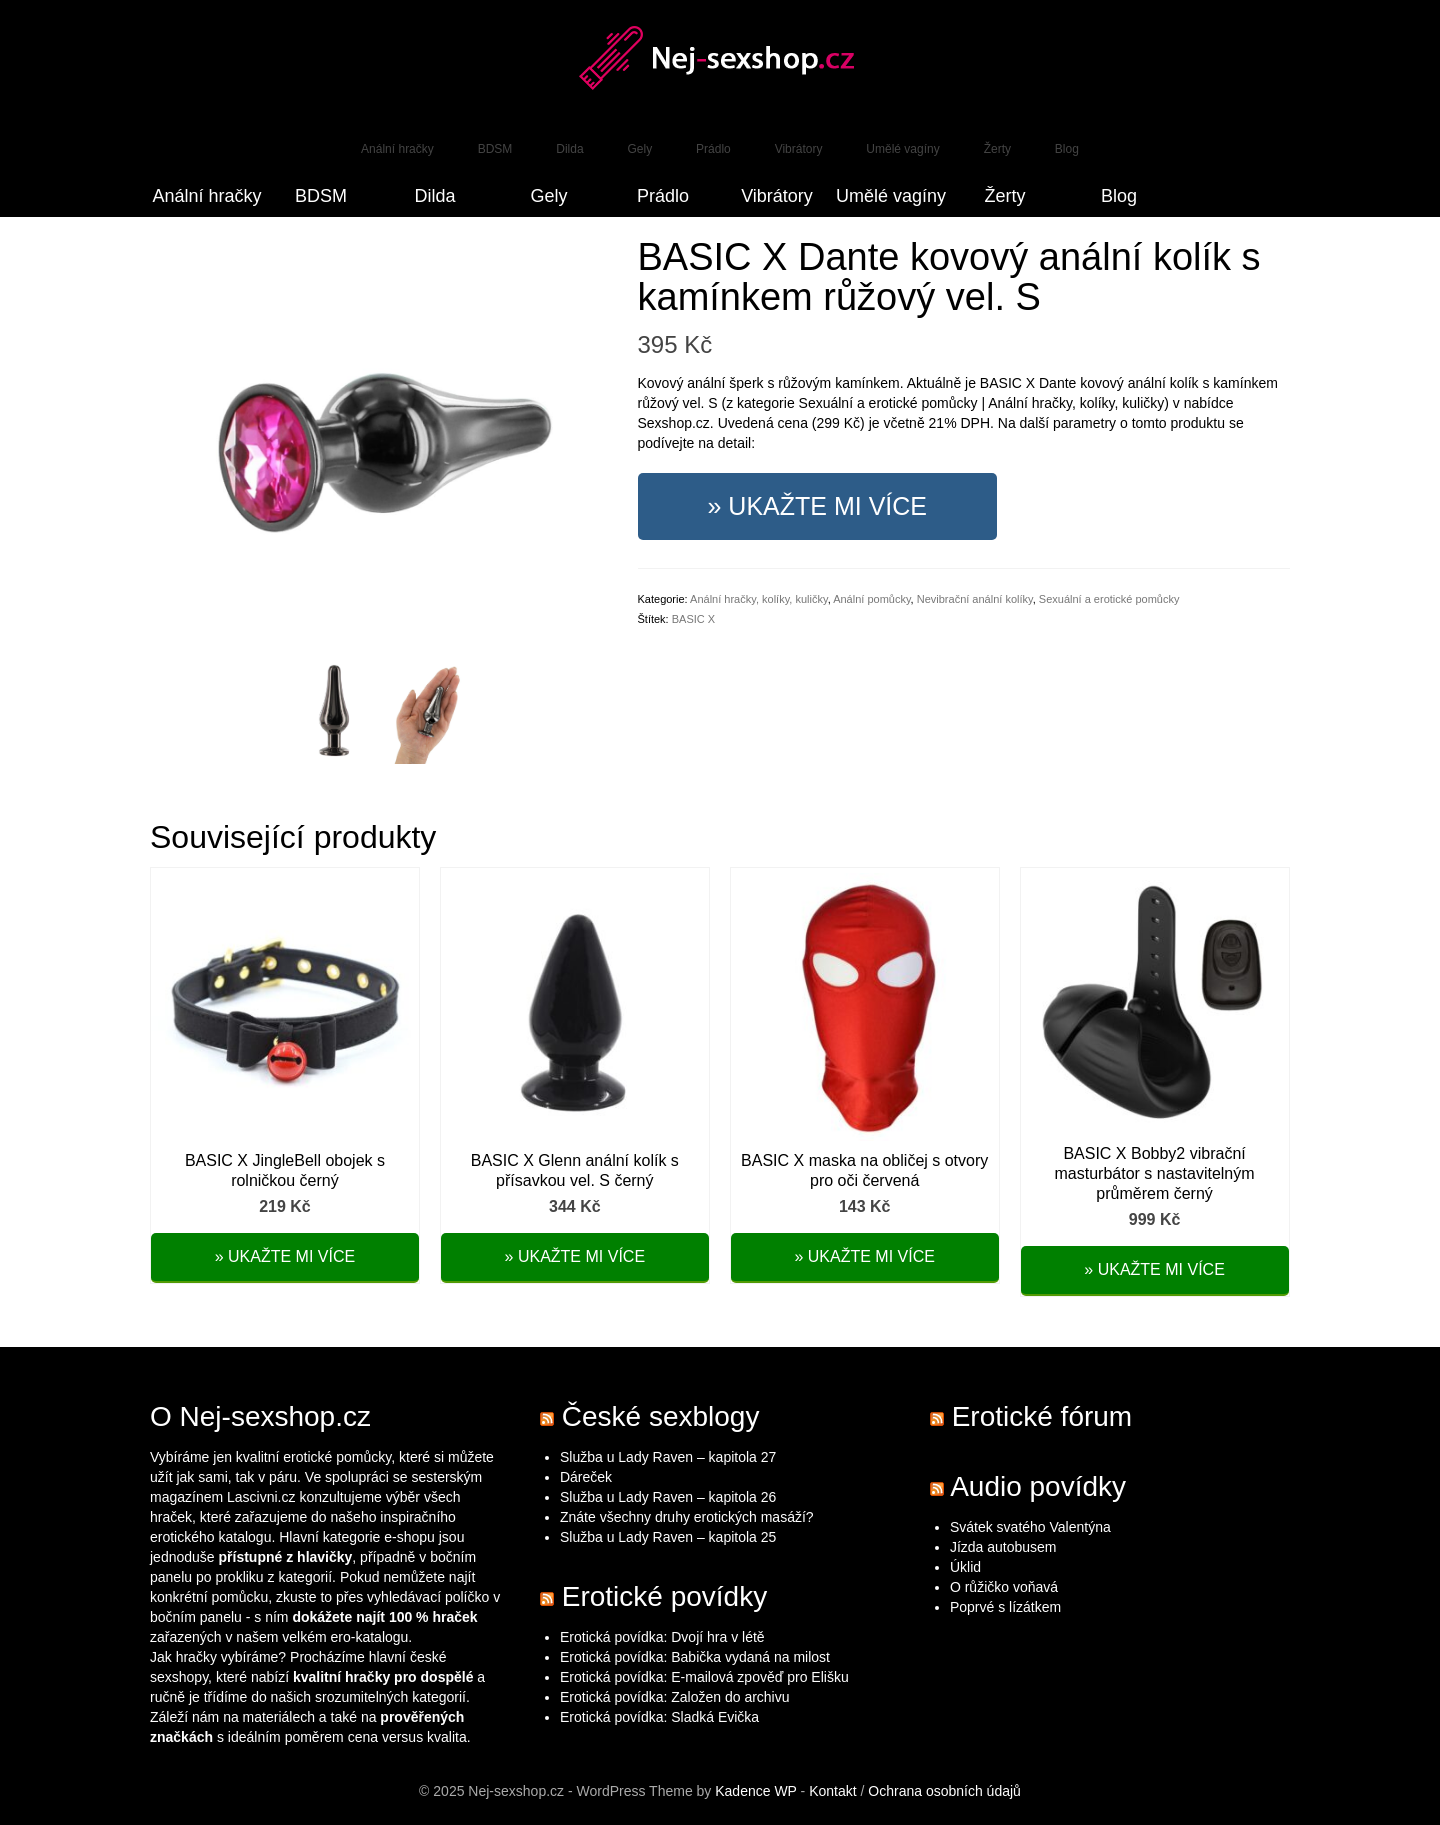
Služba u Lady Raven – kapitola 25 (668, 1537)
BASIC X (693, 619)
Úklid (965, 1567)
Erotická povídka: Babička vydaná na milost (695, 1657)
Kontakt (832, 1791)
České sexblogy (661, 1416)
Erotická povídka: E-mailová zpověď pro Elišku (704, 1677)
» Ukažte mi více (817, 506)
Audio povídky (1038, 1486)
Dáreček (586, 1477)
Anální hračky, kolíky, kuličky (759, 599)
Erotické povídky (664, 1596)
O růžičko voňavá (1004, 1587)
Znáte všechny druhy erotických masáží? (689, 1517)
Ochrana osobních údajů (944, 1791)
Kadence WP (755, 1791)
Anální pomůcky (871, 599)
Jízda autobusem (1003, 1547)
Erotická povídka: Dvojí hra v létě (662, 1637)
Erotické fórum (1042, 1416)
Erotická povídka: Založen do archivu (675, 1697)
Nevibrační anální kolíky (975, 599)
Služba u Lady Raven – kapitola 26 (668, 1497)
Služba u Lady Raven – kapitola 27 (668, 1457)
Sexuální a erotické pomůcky (1109, 599)
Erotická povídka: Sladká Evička (659, 1717)
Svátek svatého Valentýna (1030, 1527)
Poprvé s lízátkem (1005, 1607)
